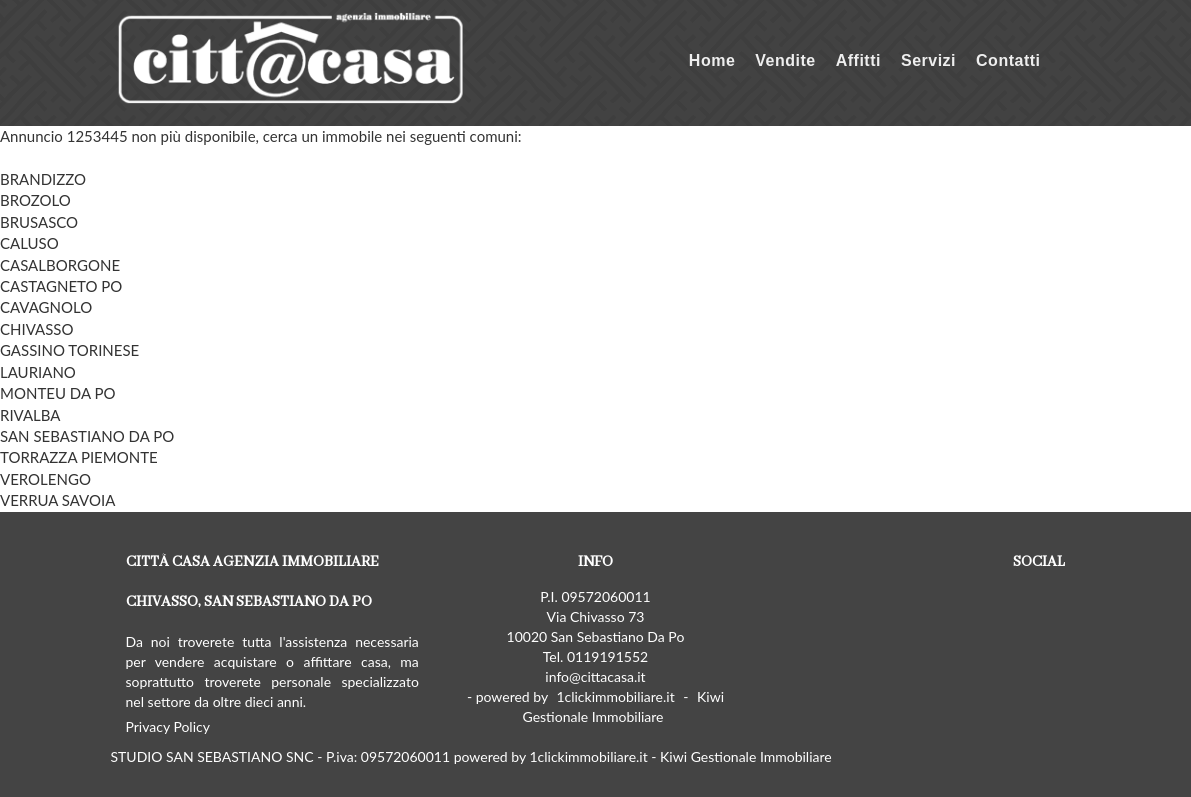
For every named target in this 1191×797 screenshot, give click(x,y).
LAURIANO (38, 372)
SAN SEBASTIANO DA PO (87, 436)
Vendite (785, 60)
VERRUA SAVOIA (57, 500)
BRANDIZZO (43, 179)
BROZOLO (35, 200)
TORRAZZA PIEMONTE (79, 457)
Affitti (858, 60)
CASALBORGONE (60, 265)
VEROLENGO (45, 479)
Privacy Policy (168, 726)
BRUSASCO (39, 222)
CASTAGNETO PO (61, 286)
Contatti (1008, 60)
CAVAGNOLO (46, 307)
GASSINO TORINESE (69, 350)
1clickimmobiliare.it (615, 696)
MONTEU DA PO (57, 393)
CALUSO (29, 243)
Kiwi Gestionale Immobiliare (623, 706)
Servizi (928, 60)
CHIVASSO (36, 329)
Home (712, 60)
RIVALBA (30, 415)
